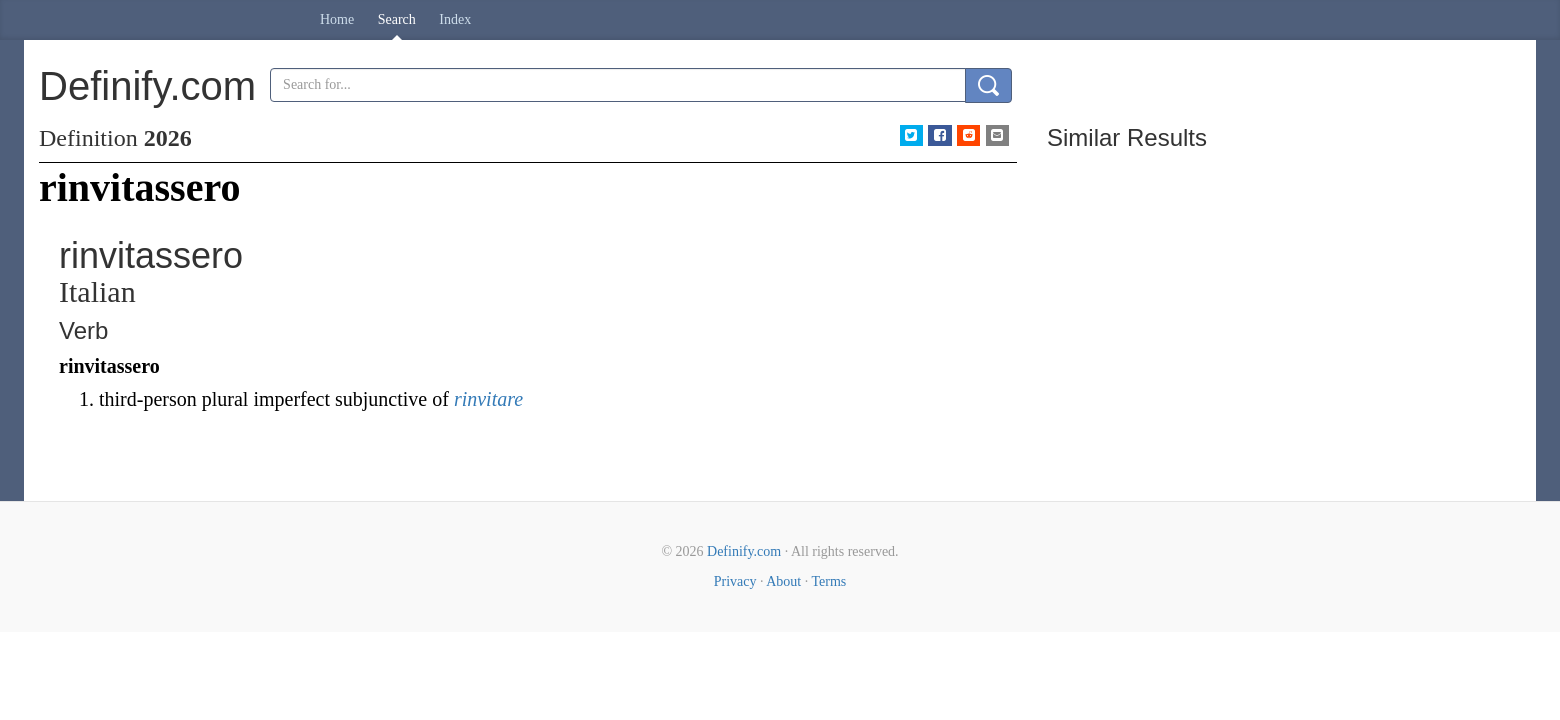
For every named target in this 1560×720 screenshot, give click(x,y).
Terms (828, 581)
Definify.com (744, 551)
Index (455, 19)
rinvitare (488, 399)
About (783, 581)
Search (397, 19)
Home (337, 19)
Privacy (735, 581)
